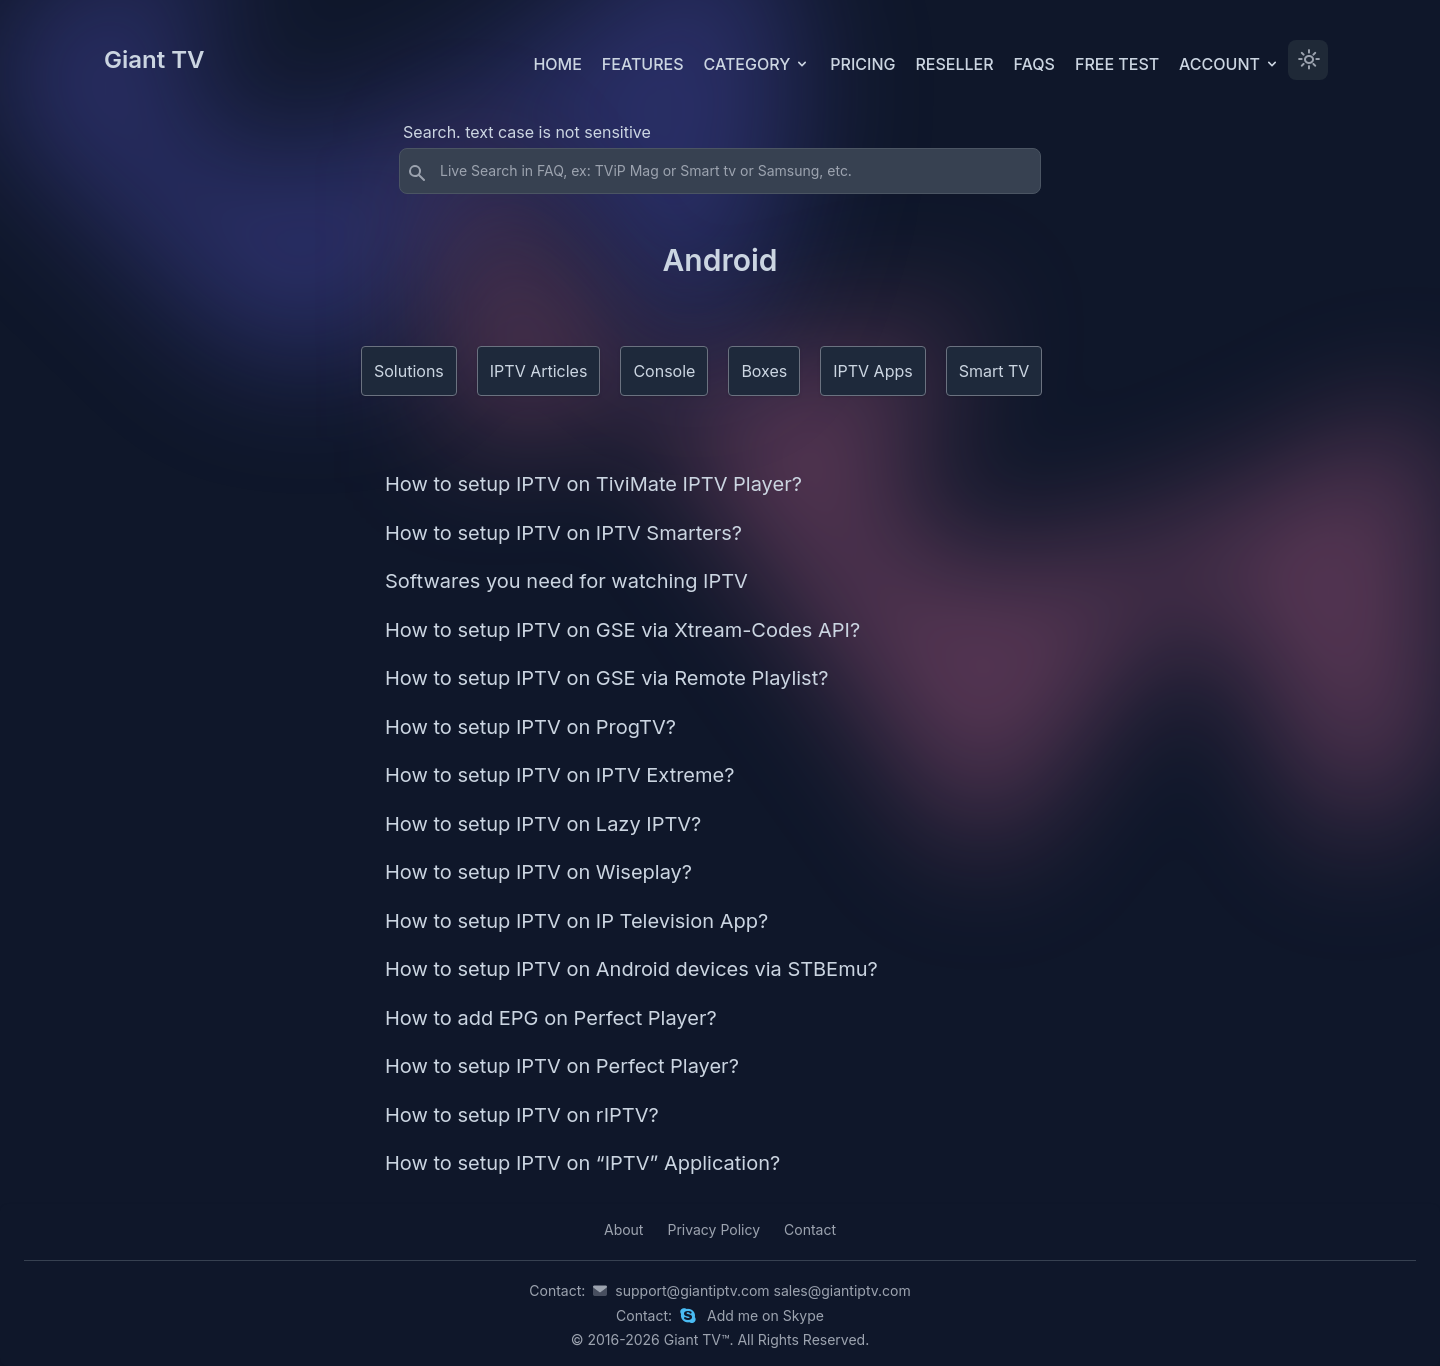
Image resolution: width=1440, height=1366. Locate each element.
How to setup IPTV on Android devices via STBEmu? (631, 969)
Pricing (862, 64)
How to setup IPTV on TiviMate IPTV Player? (593, 484)
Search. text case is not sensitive (527, 132)
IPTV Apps (872, 371)
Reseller (954, 64)
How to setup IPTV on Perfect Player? (562, 1066)
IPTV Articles (539, 371)
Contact (810, 1229)
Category (757, 64)
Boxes (764, 371)
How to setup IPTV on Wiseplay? (538, 872)
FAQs (1034, 64)
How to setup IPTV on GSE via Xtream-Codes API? (622, 630)
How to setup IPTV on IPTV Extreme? (559, 775)
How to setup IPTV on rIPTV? (522, 1115)
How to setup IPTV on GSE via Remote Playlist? (606, 678)
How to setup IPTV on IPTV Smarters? (563, 533)
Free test (1117, 64)
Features (643, 64)
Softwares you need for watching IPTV (566, 581)
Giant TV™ (697, 1339)
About (623, 1229)
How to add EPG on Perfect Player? (551, 1018)
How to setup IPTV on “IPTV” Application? (582, 1163)
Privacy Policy (713, 1229)
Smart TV (994, 371)
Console (664, 371)
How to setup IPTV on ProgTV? (530, 727)
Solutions (409, 371)
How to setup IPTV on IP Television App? (576, 921)
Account (1229, 64)
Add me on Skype (765, 1315)
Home (557, 64)
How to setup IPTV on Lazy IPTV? (543, 824)
